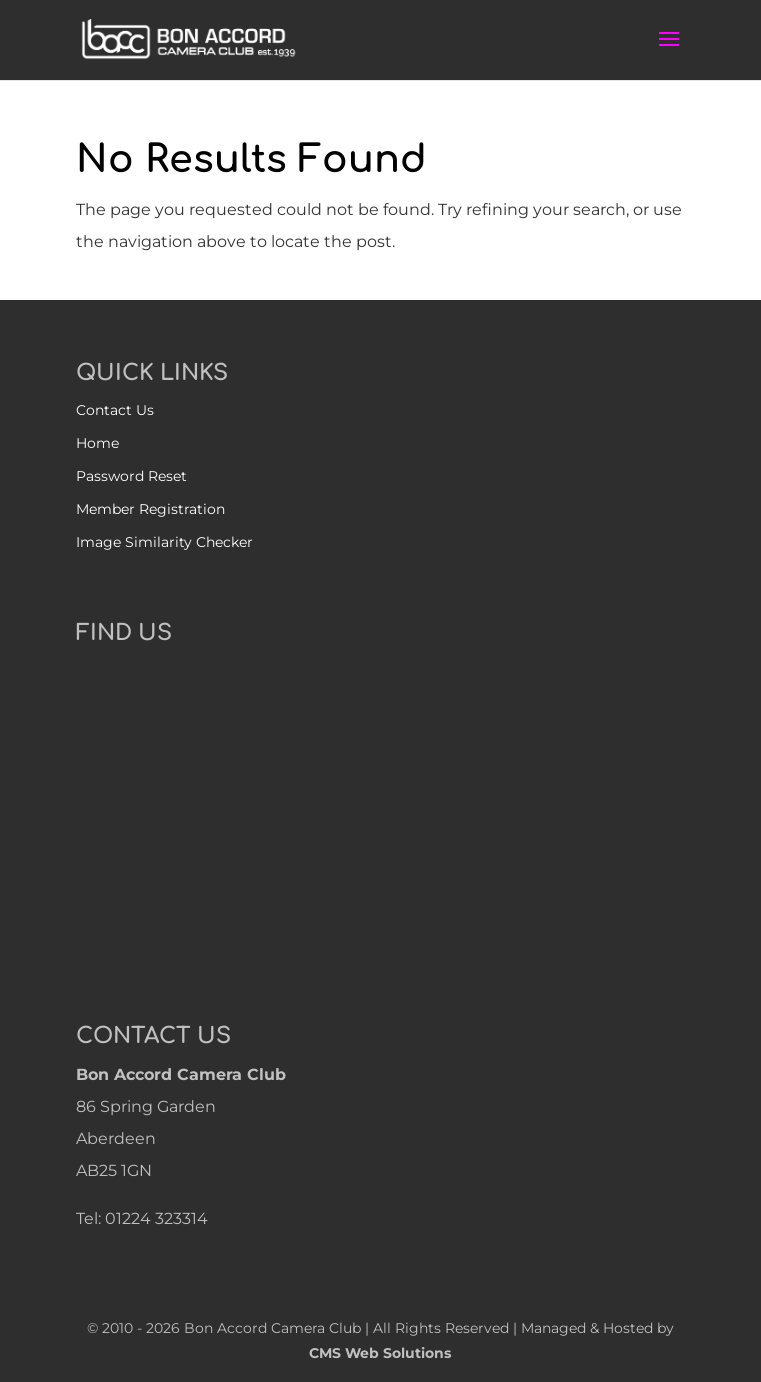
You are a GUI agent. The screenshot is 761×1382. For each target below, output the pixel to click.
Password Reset (131, 476)
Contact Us (115, 410)
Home (97, 443)
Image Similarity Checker (164, 542)
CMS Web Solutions (380, 1353)
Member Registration (150, 509)
